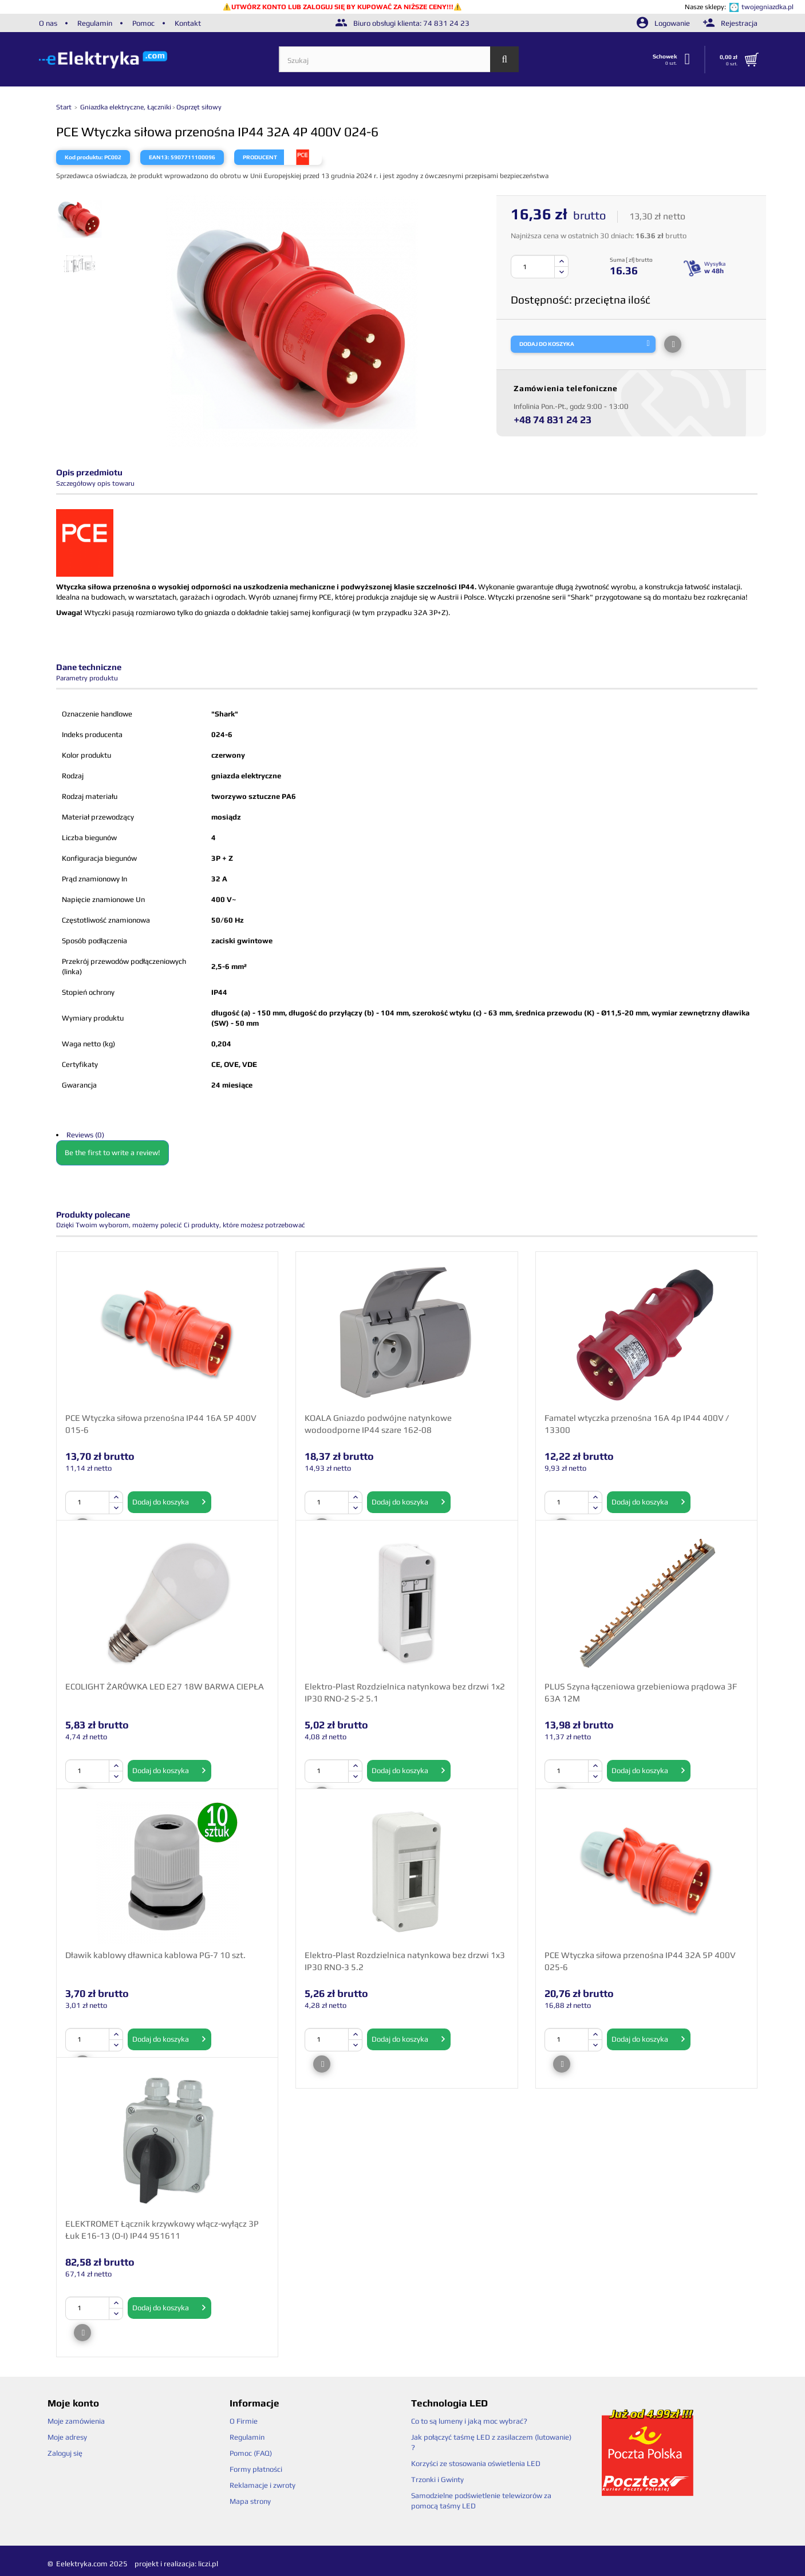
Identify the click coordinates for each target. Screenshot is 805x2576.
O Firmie (244, 2421)
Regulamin (94, 23)
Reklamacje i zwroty (262, 2485)
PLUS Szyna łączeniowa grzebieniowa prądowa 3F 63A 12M (640, 1692)
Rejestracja (730, 23)
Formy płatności (256, 2469)
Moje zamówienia (76, 2421)
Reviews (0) (85, 1135)
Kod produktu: (84, 157)
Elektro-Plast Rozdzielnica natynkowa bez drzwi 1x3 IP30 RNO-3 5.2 (405, 1961)
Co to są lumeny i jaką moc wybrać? (469, 2421)
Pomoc (143, 23)
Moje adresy (67, 2437)
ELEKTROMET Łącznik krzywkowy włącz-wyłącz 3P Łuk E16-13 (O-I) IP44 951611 (162, 2229)
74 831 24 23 (446, 23)
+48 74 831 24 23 (552, 419)
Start (64, 107)
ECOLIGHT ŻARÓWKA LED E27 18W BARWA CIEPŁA (164, 1686)
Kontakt (188, 23)
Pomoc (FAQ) (251, 2453)
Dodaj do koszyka (169, 1502)
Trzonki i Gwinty (437, 2479)
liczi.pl (208, 2563)
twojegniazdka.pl (767, 7)
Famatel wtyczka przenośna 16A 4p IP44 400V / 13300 (636, 1424)
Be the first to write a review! (112, 1152)
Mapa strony (250, 2501)
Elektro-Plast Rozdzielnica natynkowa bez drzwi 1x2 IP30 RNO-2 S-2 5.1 (405, 1692)
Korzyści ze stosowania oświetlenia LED (475, 2463)
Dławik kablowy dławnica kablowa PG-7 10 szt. (155, 1955)
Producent (260, 157)
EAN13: (159, 157)
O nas (48, 23)
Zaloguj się (65, 2453)
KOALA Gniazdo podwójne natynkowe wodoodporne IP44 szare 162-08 (378, 1424)
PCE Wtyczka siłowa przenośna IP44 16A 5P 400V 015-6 (161, 1424)
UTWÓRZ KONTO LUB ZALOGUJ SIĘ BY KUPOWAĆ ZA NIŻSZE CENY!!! (342, 7)
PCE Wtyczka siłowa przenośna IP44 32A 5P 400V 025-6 (640, 1961)
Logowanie (664, 23)
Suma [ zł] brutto (631, 260)
